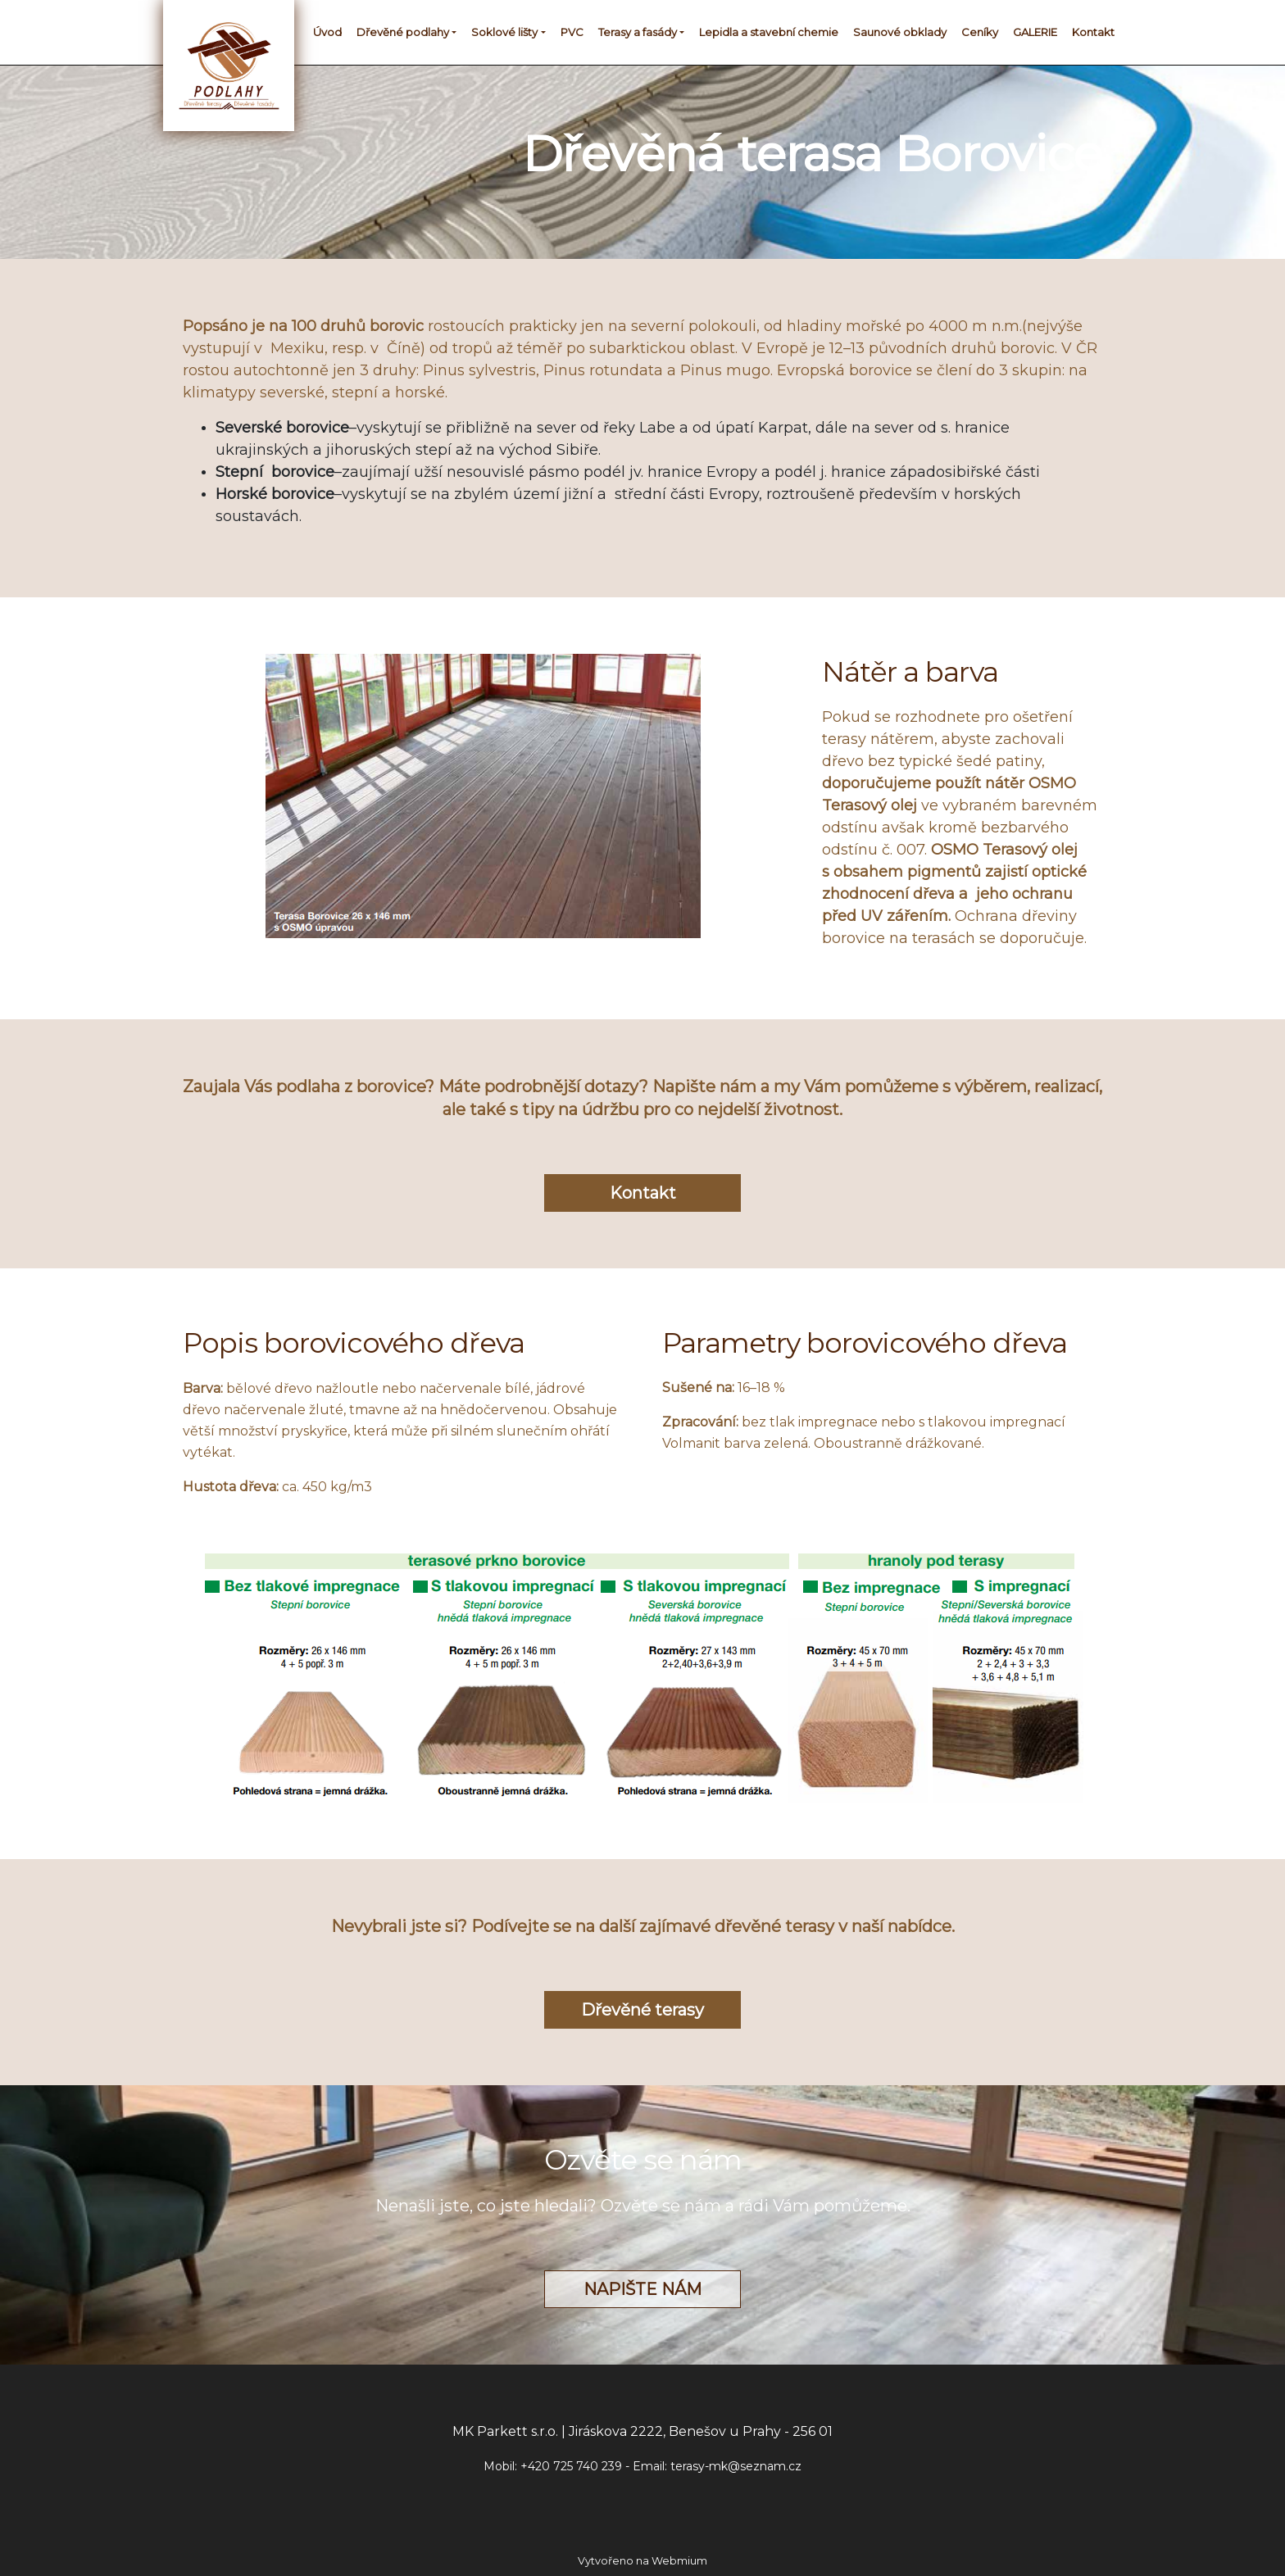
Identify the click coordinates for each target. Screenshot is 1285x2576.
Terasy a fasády (637, 32)
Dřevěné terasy (642, 2010)
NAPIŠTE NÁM (642, 2289)
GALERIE (1035, 32)
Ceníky (979, 32)
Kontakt (1093, 32)
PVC (572, 32)
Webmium (679, 2561)
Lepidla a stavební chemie (768, 32)
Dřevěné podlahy (402, 32)
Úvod (327, 32)
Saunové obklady (900, 32)
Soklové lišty (504, 32)
